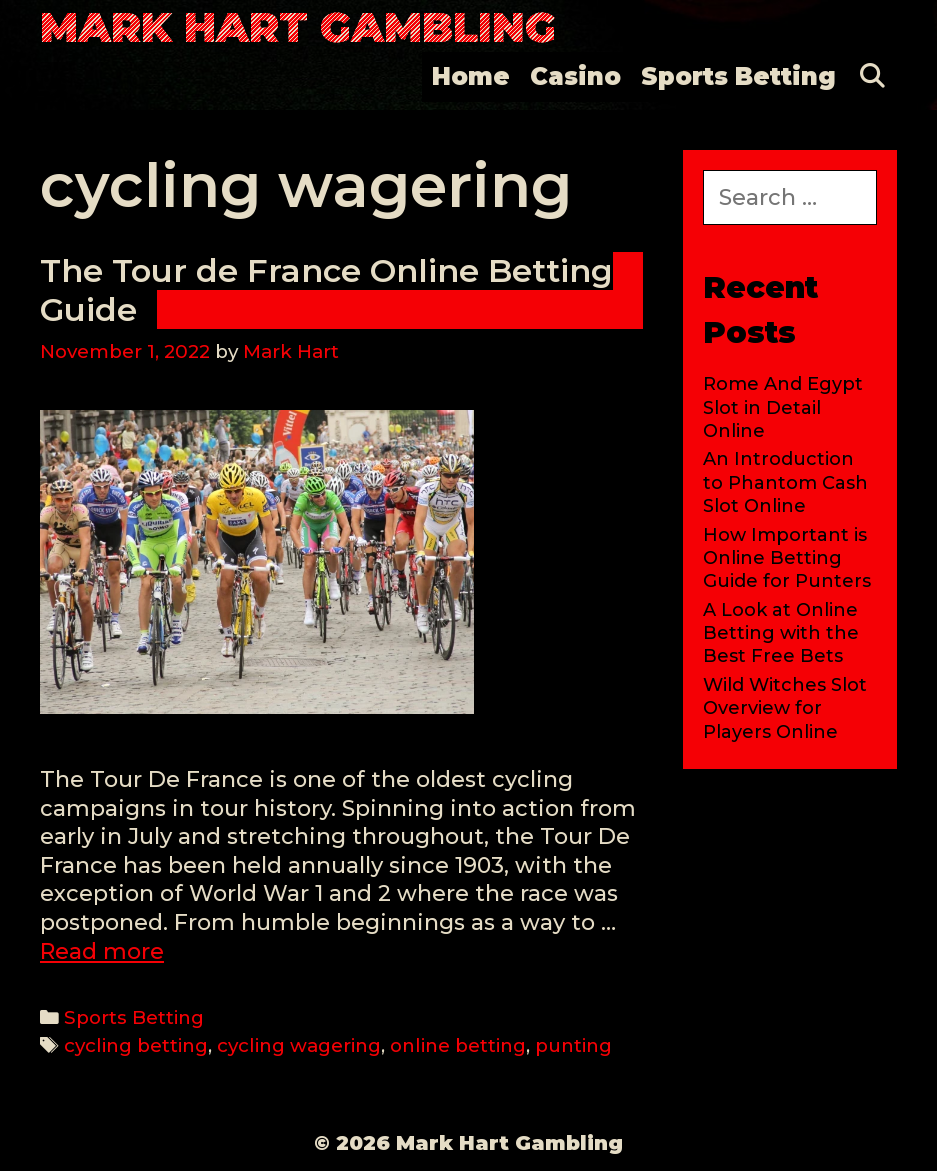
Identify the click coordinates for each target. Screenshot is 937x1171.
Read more (102, 951)
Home (471, 76)
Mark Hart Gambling (298, 27)
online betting (458, 1045)
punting (573, 1045)
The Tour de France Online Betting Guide (326, 289)
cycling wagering (299, 1045)
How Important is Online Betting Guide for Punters (787, 558)
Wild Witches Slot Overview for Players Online (785, 708)
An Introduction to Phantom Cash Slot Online (785, 482)
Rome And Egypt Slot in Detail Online (783, 407)
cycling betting (136, 1045)
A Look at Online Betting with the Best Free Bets (781, 633)
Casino (575, 76)
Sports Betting (738, 76)
